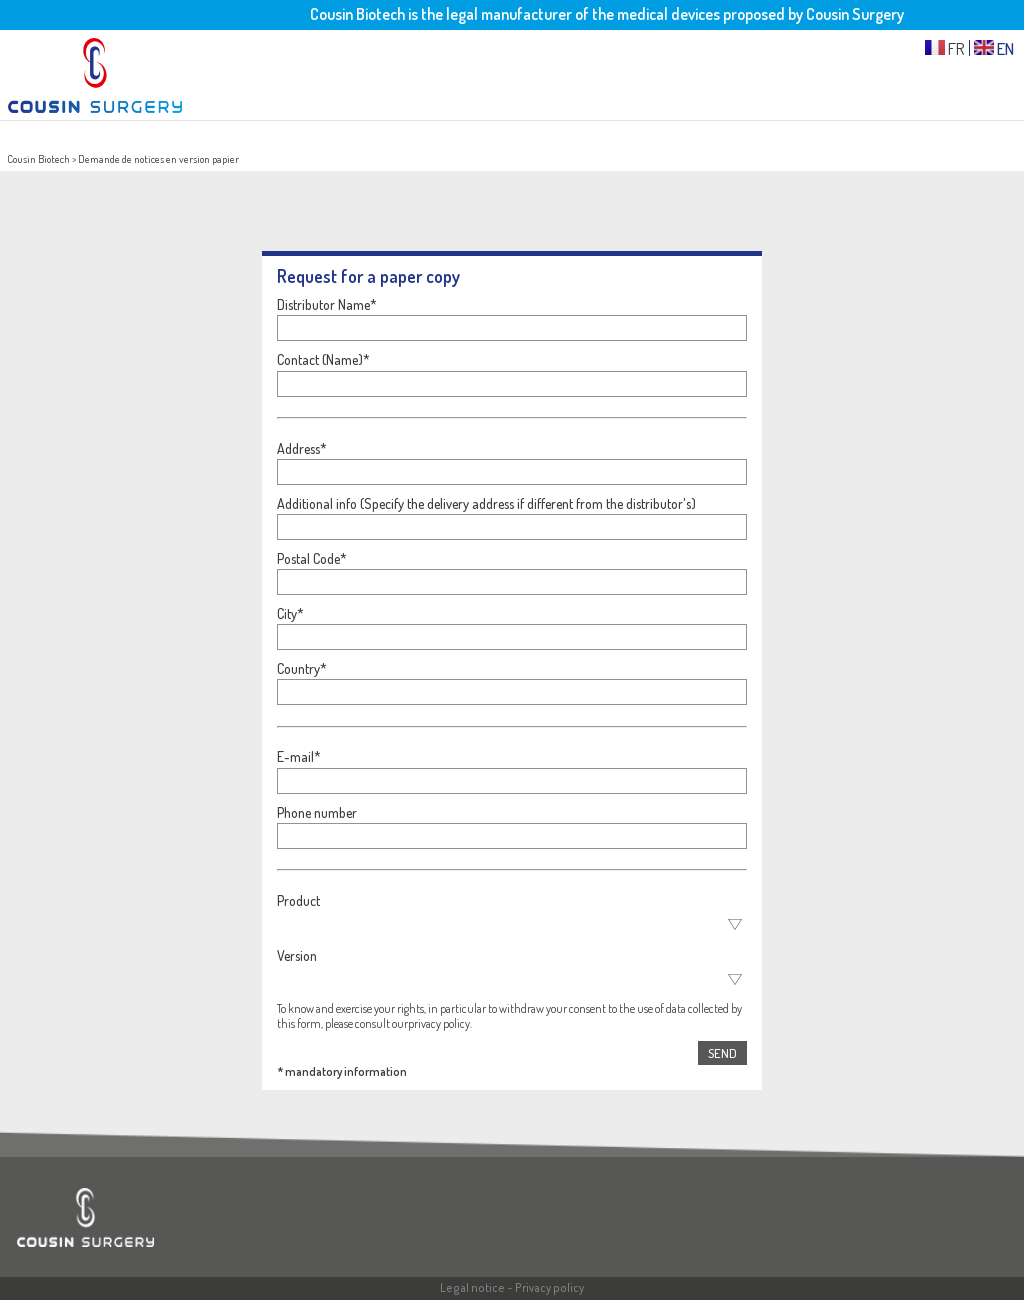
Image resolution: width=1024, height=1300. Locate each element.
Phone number (317, 812)
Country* (302, 668)
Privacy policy (549, 1287)
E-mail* (299, 756)
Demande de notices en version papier (158, 159)
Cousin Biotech (38, 159)
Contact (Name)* (323, 359)
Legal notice (472, 1287)
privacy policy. (440, 1023)
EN (994, 48)
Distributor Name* (327, 304)
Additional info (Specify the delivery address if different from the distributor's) (486, 503)
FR (945, 48)
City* (290, 613)
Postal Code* (312, 558)
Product (298, 900)
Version (297, 955)
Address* (302, 448)
